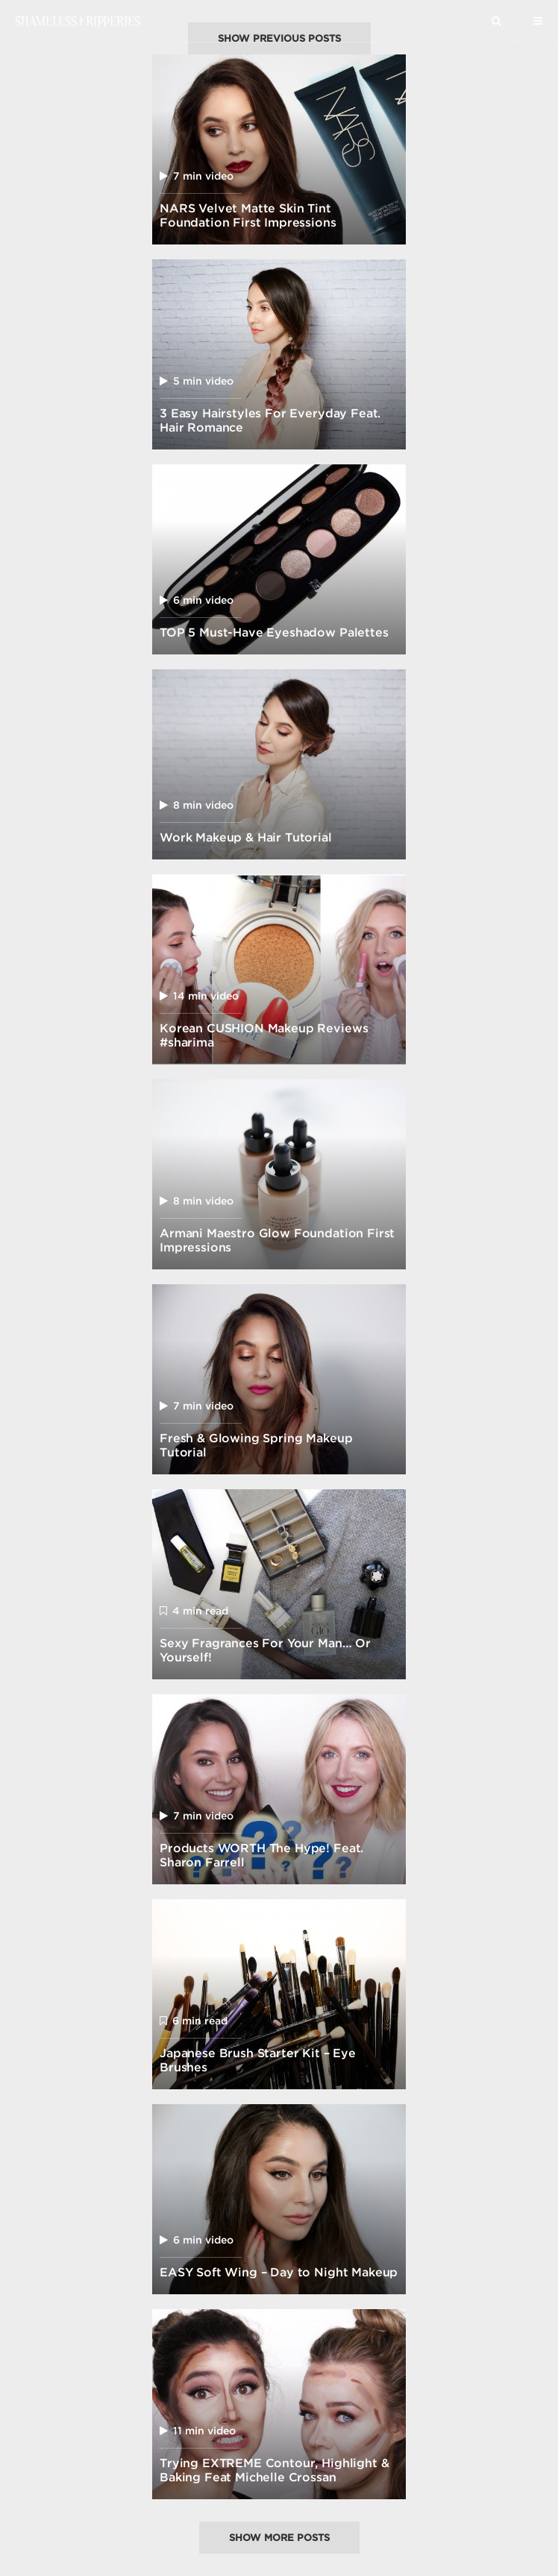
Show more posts (279, 2537)
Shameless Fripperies (77, 21)
